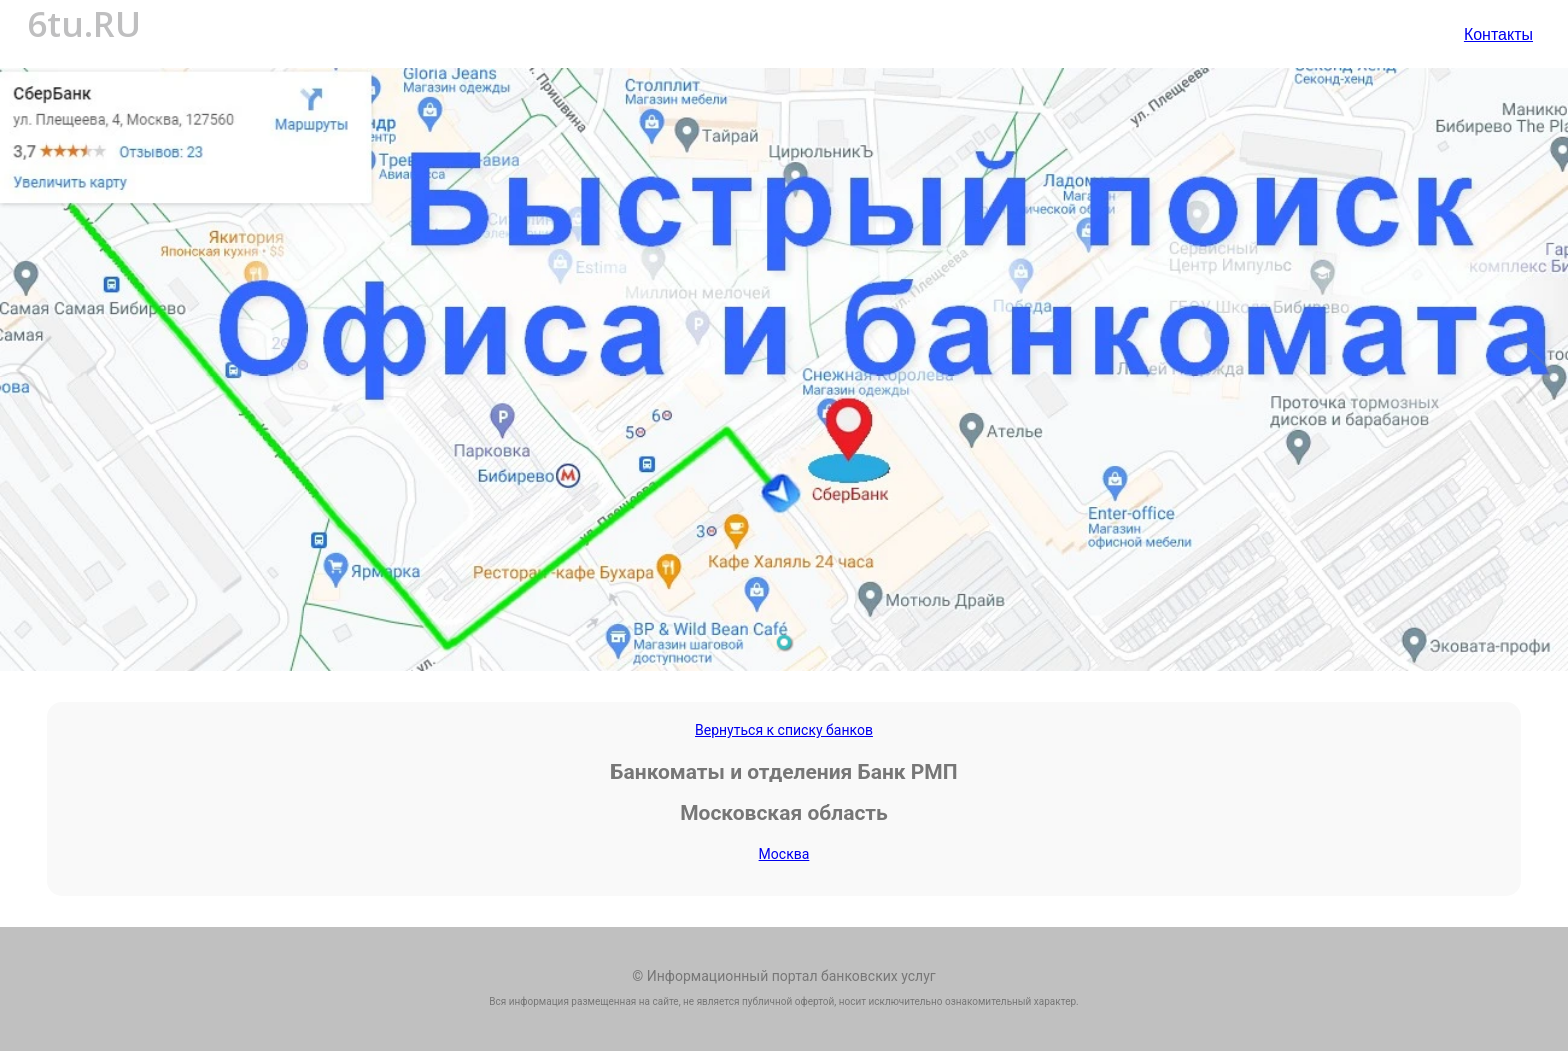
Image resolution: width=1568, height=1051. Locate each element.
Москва (784, 854)
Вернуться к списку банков (784, 730)
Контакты (1498, 34)
